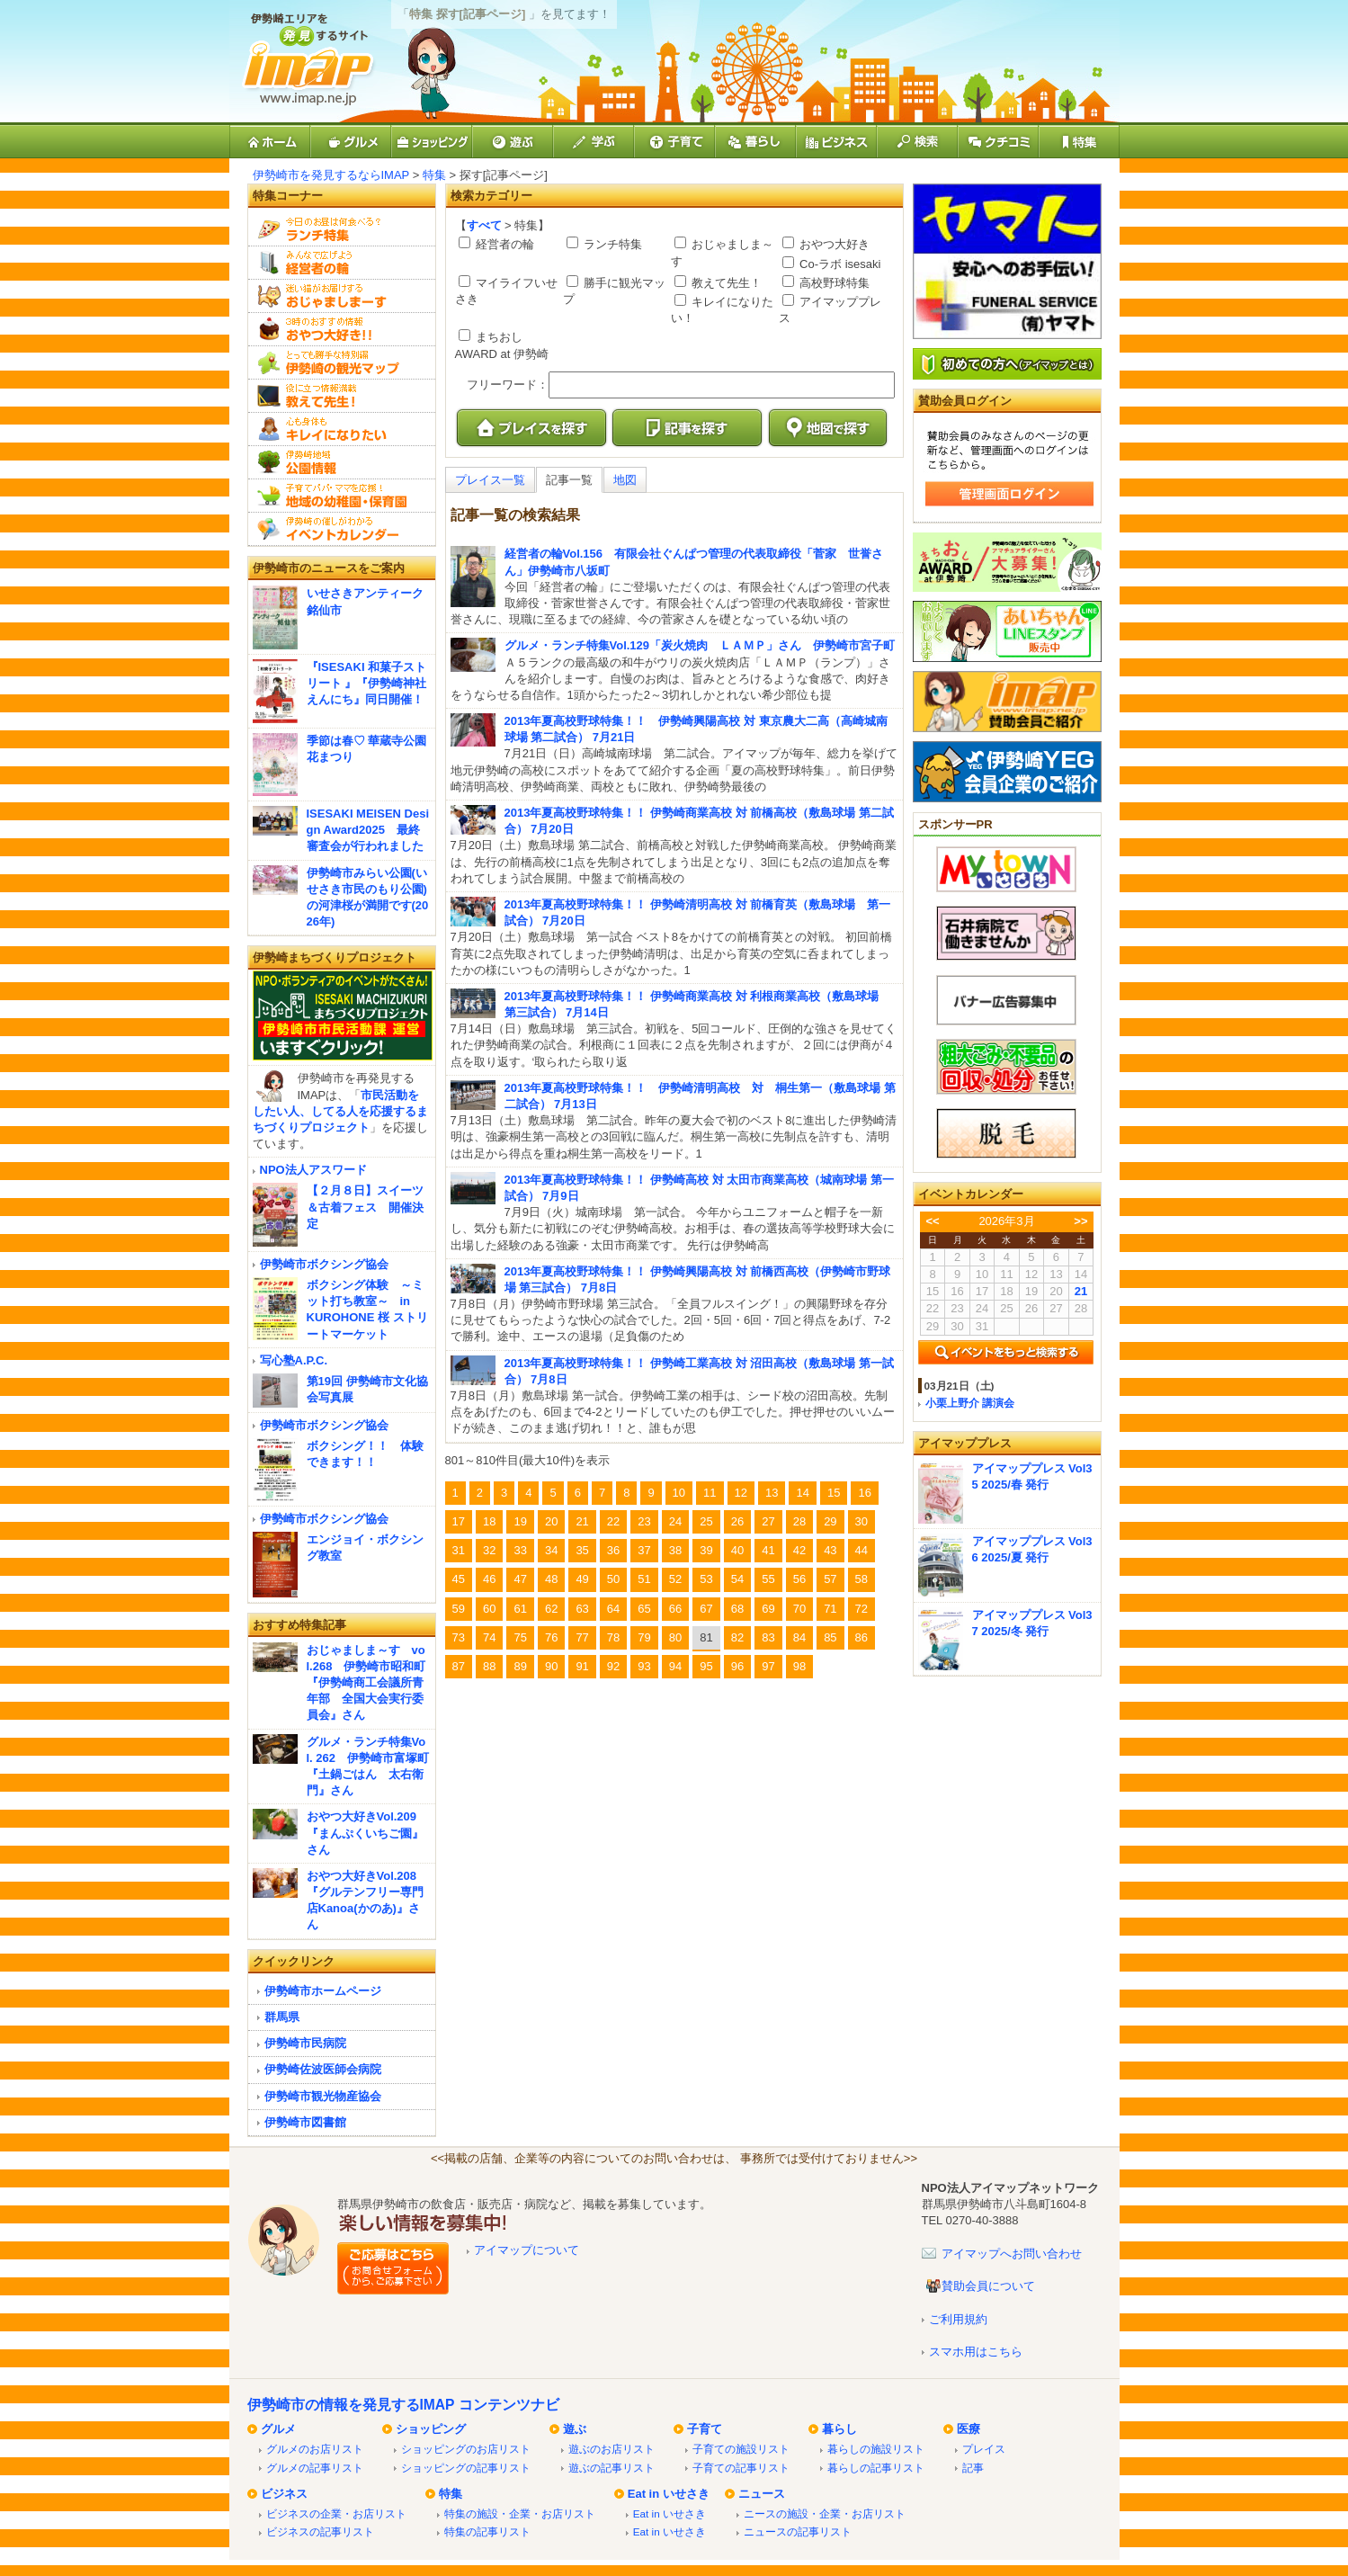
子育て (704, 2429)
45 (458, 1579)
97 (768, 1666)
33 (519, 1550)
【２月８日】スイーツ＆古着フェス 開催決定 (365, 1207)
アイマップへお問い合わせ (1012, 2253)
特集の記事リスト (487, 2531)
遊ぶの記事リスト (611, 2467)
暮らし (839, 2429)
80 (675, 1637)
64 (613, 1608)
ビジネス (284, 2493)
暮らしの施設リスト (875, 2449)
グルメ (278, 2429)
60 (489, 1608)
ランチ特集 (612, 244)
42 (799, 1550)
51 (644, 1579)
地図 (625, 480)
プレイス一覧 (490, 480)
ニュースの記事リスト (798, 2531)
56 (799, 1579)
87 (458, 1666)
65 (644, 1608)
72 (861, 1608)
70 (799, 1608)
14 (802, 1492)
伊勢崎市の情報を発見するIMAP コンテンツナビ (403, 2404)
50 (613, 1579)
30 (861, 1521)
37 (644, 1550)
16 (864, 1492)
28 (799, 1521)
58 (861, 1579)
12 (741, 1492)
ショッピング (431, 2429)
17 (458, 1521)
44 (861, 1550)
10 (679, 1492)
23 (644, 1521)
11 (709, 1492)
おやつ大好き (833, 244)
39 (706, 1550)
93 (644, 1666)
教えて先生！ (726, 283)
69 (768, 1608)
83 (768, 1637)
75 (519, 1637)
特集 (434, 175)
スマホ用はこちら (975, 2351)
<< (932, 1221)
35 (582, 1550)
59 (458, 1608)
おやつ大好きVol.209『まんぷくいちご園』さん (365, 1833)
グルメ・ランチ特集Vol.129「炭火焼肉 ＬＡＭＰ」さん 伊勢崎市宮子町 (700, 645)
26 (737, 1521)
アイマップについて (526, 2250)
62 (551, 1608)
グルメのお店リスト (314, 2449)
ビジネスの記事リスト (320, 2531)
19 (519, 1521)
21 (582, 1521)
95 (706, 1666)
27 (768, 1521)
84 (799, 1637)
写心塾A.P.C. (294, 1360)
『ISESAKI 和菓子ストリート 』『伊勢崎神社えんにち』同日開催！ (367, 683)
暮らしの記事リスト (875, 2467)
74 (489, 1637)
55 (768, 1579)
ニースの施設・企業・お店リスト (825, 2513)
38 (675, 1550)
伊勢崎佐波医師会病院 (322, 2069)
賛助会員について (988, 2286)
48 (551, 1579)
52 (675, 1579)
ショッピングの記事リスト (466, 2467)
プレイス (983, 2449)
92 (613, 1666)
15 (833, 1492)
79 (644, 1637)
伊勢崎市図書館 (305, 2122)
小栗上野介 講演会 (969, 1403)
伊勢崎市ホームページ (322, 1991)
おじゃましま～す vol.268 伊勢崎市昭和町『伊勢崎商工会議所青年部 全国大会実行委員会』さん (366, 1682)
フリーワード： (508, 384)
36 (613, 1550)
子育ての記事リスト (741, 2467)
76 (551, 1637)
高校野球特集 (833, 283)
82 (737, 1637)
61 (519, 1608)
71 (830, 1608)
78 (613, 1637)
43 (830, 1550)
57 (830, 1579)
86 (861, 1637)
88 (489, 1666)
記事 (973, 2467)
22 (613, 1521)
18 (489, 1521)
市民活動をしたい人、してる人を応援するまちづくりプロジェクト (340, 1111)
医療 (968, 2429)
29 (830, 1521)
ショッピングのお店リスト (466, 2449)
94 (675, 1666)
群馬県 (281, 2017)
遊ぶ (574, 2429)
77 (582, 1637)
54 (737, 1579)
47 (519, 1579)
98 (799, 1666)
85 (830, 1637)
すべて (484, 225)
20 (551, 1521)
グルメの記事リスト (314, 2467)
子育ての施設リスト (741, 2449)
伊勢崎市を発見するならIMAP (331, 175)
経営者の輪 (504, 244)
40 (737, 1550)
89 (519, 1666)
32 (489, 1550)
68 (737, 1608)
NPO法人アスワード (313, 1169)
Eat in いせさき (669, 2493)
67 (706, 1608)
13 (771, 1492)
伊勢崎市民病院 (305, 2043)
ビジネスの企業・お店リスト (336, 2513)
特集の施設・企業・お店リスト (519, 2513)
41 (768, 1550)
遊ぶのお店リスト (611, 2449)
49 (582, 1579)
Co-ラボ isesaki (839, 264)
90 (551, 1666)
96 (737, 1666)
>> (1080, 1221)
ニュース (761, 2493)
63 (582, 1608)
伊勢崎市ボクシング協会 (324, 1264)
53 (706, 1579)
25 (706, 1521)
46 (489, 1579)
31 (458, 1550)
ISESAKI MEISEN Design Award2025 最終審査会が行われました (368, 830)
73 (458, 1637)
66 (675, 1608)
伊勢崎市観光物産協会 (322, 2096)
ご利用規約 (958, 2319)
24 (675, 1521)
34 (551, 1550)
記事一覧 (569, 480)
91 (582, 1666)
